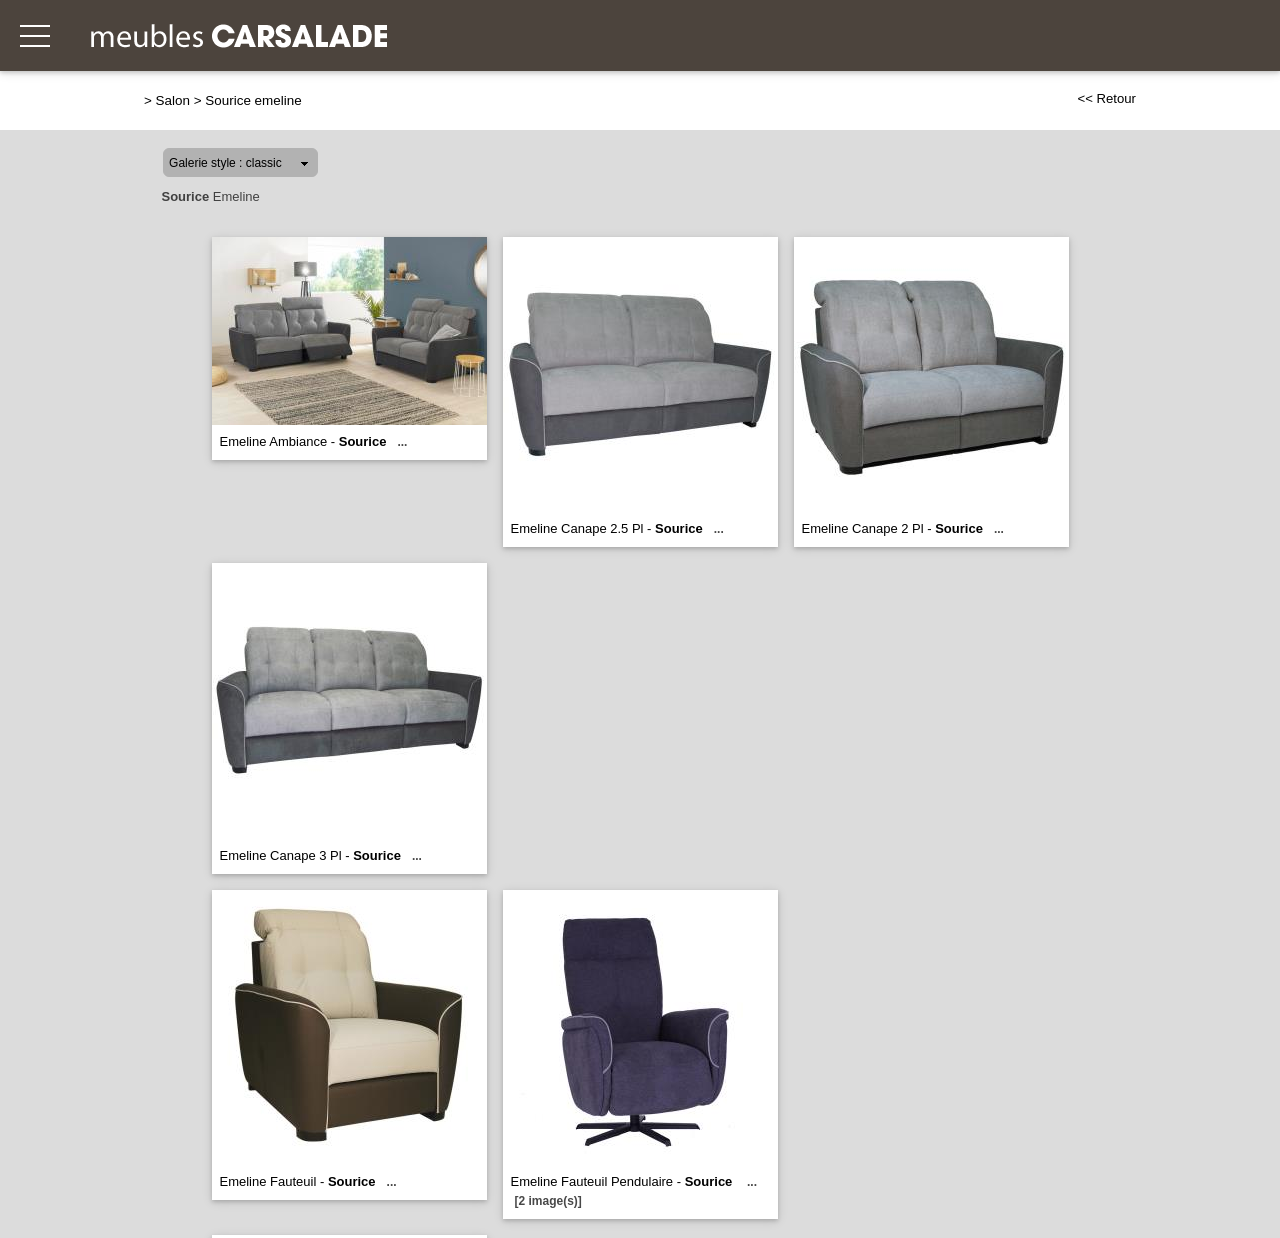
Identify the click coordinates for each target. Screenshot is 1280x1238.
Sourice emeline (253, 100)
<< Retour (1106, 98)
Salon (173, 100)
